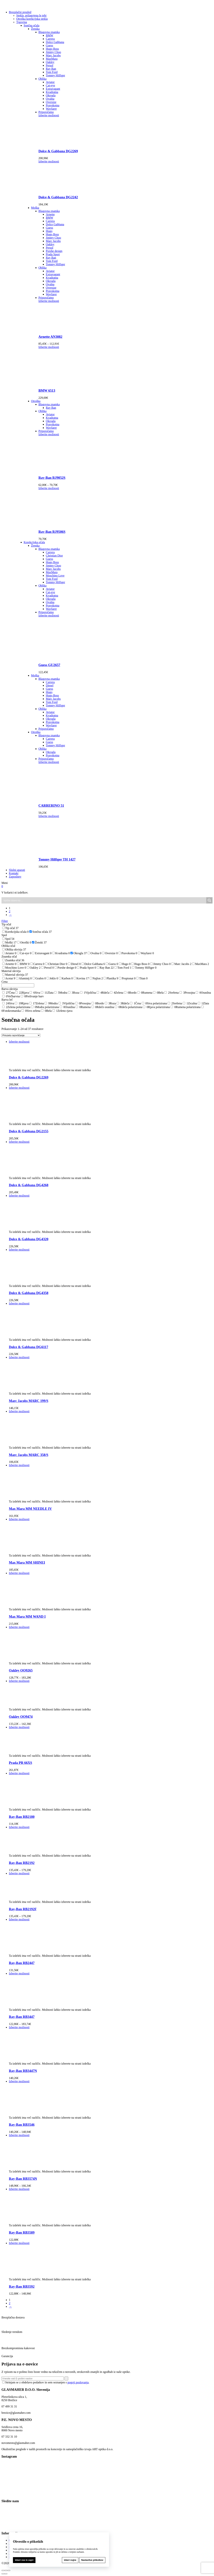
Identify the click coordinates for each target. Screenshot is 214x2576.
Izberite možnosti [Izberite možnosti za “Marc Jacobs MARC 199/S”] (19, 1357)
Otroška (35, 401)
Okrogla (50, 95)
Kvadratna (52, 92)
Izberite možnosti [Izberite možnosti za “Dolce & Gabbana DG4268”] (19, 1141)
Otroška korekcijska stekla (32, 18)
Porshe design (54, 251)
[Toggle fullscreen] (5, 2570)
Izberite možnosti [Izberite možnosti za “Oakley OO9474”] (19, 1680)
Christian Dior (54, 555)
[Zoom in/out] (8, 2570)
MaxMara (51, 58)
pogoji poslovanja (78, 2382)
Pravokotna (52, 105)
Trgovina (21, 22)
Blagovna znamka (49, 32)
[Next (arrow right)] (5, 2573)
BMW (49, 35)
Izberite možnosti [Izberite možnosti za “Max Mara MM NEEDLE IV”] (19, 1465)
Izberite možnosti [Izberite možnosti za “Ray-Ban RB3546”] (19, 2081)
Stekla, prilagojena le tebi (31, 15)
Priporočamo (46, 112)
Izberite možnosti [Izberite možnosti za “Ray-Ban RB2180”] (19, 1773)
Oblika (42, 78)
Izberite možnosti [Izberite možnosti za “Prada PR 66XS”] (19, 1727)
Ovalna (50, 98)
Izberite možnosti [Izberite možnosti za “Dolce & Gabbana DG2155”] (19, 1087)
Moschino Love (55, 575)
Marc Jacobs (53, 55)
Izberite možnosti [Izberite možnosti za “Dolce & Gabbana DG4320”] (19, 1195)
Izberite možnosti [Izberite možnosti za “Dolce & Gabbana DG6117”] (19, 1303)
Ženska (35, 28)
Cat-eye (50, 85)
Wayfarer (51, 108)
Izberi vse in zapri (24, 2560)
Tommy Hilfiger (55, 75)
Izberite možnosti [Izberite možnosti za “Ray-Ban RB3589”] (19, 2189)
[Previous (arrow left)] (2, 2573)
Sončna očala (31, 25)
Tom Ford (51, 72)
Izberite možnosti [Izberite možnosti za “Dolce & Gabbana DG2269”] (19, 1041)
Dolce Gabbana (55, 42)
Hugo (49, 231)
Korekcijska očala (34, 542)
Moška (35, 207)
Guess (49, 45)
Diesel (49, 685)
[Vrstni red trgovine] (20, 1035)
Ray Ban (51, 68)
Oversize (51, 102)
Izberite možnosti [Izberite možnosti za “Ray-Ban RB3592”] (19, 2243)
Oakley (50, 62)
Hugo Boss (52, 48)
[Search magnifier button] (209, 900)
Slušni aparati (17, 869)
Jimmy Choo (53, 52)
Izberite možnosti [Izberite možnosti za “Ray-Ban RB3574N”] (19, 2135)
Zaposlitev (15, 876)
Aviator (50, 82)
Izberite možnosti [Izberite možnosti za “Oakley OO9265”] (19, 1627)
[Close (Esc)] (2, 2570)
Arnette (50, 214)
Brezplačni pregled (20, 12)
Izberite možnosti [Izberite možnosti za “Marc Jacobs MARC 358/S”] (19, 1411)
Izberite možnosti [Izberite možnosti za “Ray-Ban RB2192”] (19, 1827)
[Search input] (104, 900)
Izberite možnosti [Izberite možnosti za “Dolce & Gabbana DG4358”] (19, 1249)
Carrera (50, 38)
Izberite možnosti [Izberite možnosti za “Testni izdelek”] (48, 115)
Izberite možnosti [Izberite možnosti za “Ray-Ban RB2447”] (19, 1919)
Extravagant (53, 88)
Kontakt (13, 873)
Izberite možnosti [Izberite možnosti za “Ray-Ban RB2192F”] (19, 1873)
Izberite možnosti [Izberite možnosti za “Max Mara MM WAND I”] (19, 1573)
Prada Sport (53, 254)
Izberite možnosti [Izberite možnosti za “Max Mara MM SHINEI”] (19, 1519)
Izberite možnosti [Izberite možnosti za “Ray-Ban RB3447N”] (19, 2027)
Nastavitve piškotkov (92, 2560)
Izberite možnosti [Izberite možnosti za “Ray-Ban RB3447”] (19, 1973)
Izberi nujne (70, 2560)
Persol (49, 65)
